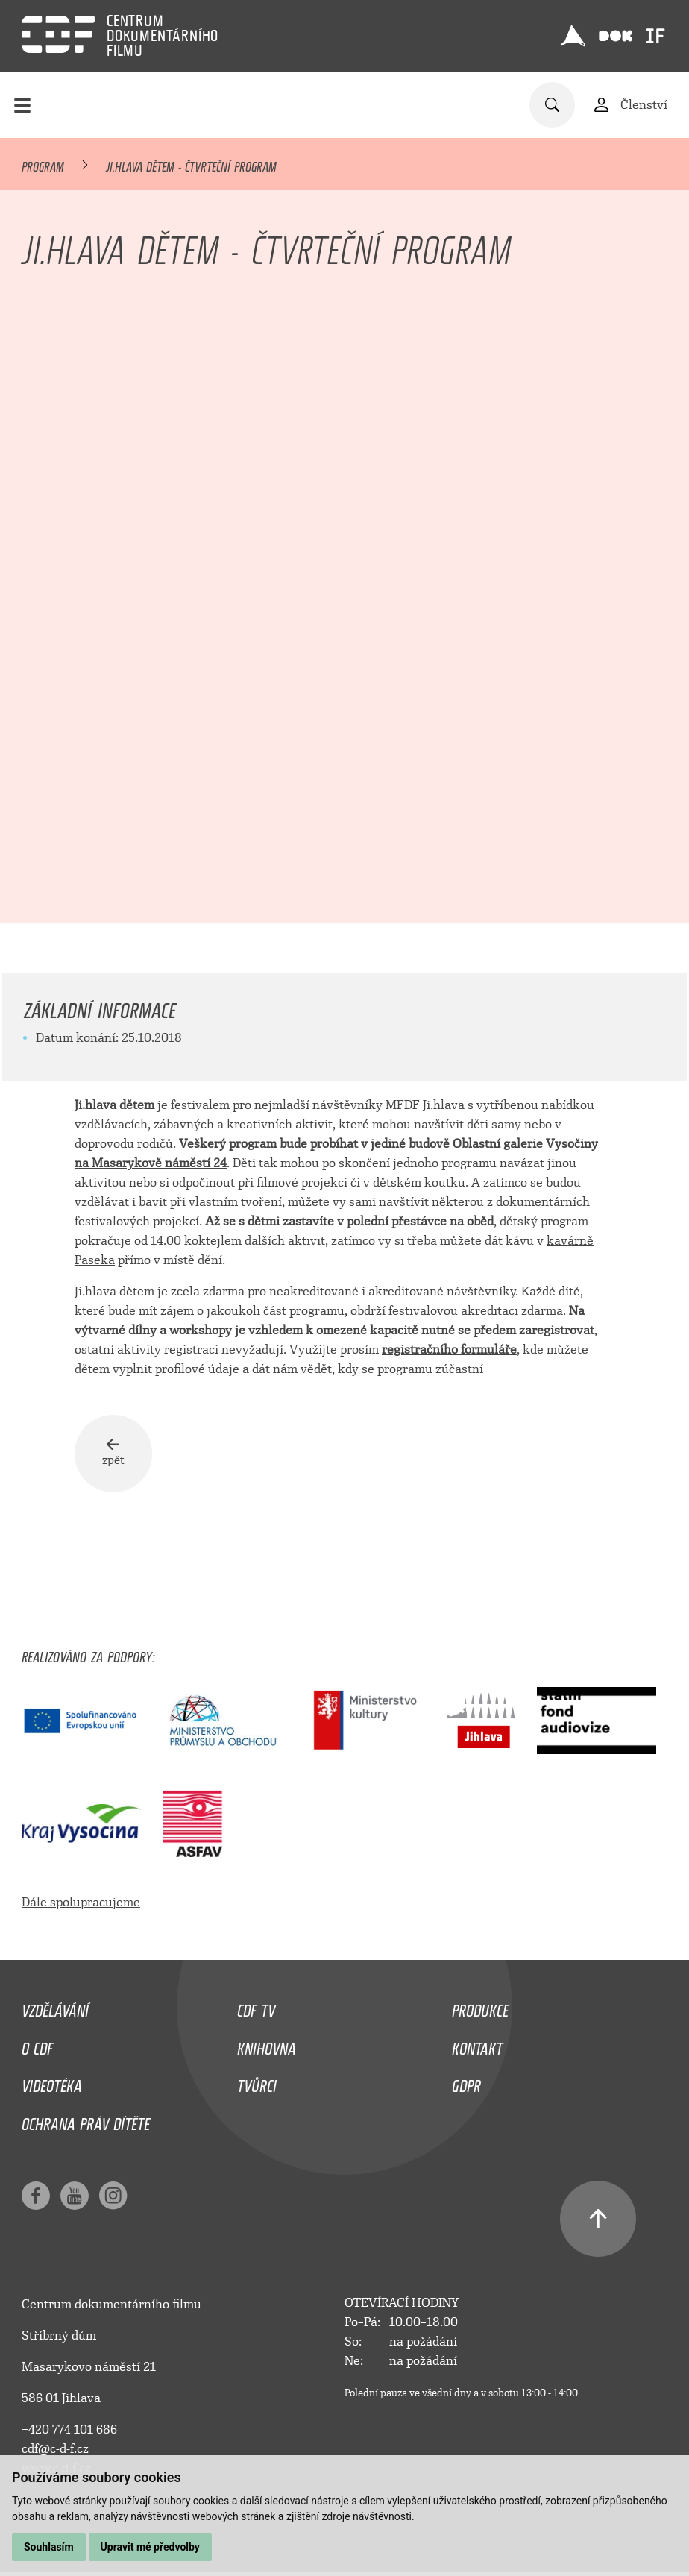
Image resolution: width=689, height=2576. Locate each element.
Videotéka (52, 2093)
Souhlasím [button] (49, 2547)
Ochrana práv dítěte (86, 2130)
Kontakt (477, 2055)
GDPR (466, 2093)
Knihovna (266, 2055)
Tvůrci (257, 2093)
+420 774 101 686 (69, 2440)
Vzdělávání (55, 2017)
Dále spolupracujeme (81, 1913)
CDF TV (256, 2017)
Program (43, 164)
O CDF (37, 2055)
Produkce (480, 2017)
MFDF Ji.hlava (425, 1105)
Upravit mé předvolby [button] (150, 2547)
